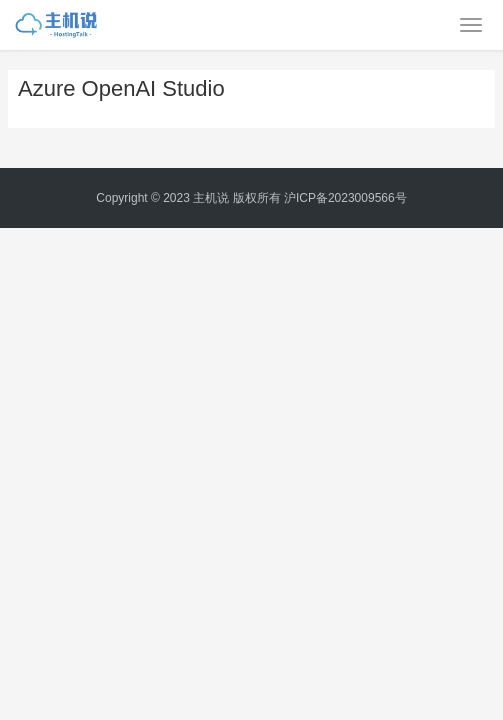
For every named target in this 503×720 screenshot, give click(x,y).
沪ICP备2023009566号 (345, 198)
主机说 (211, 198)
